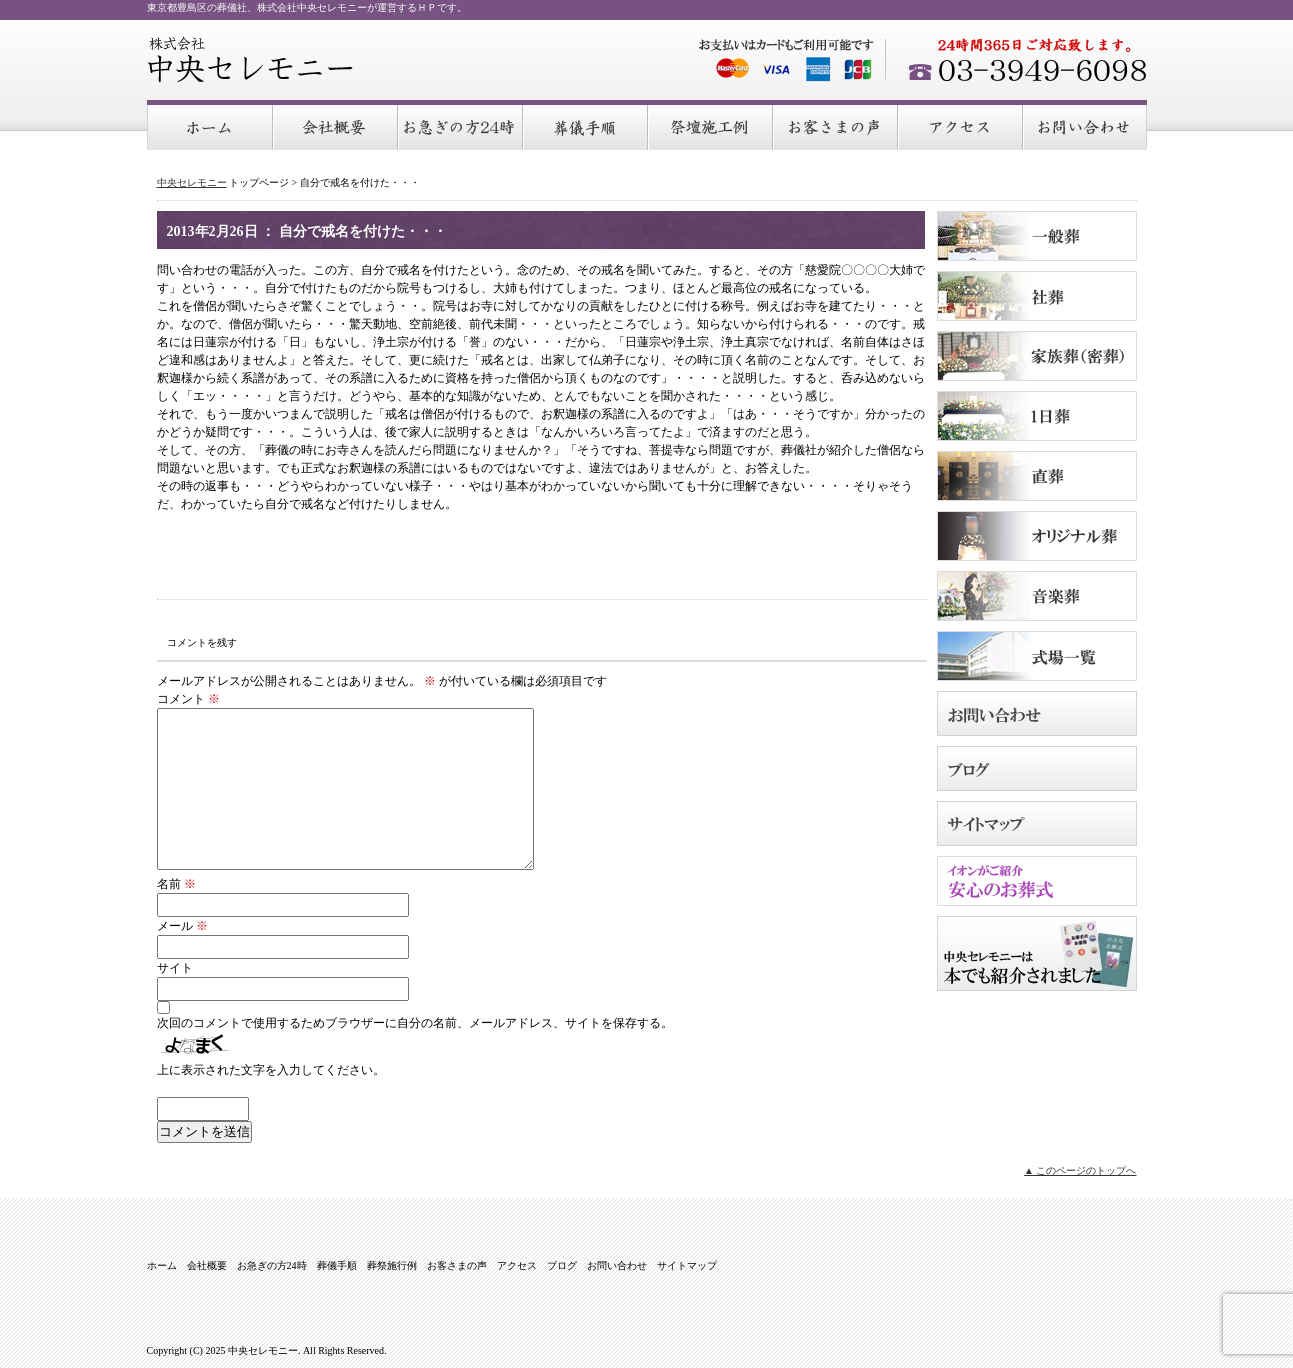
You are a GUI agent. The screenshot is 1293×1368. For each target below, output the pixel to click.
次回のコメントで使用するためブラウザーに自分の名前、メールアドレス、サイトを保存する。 (415, 1023)
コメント (188, 699)
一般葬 (1037, 236)
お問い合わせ (1085, 126)
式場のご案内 (1037, 656)
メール (182, 926)
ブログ (1037, 768)
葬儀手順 (586, 126)
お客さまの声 (836, 126)
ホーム (210, 126)
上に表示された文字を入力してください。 (271, 1070)
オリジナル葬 (1037, 536)
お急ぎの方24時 (461, 126)
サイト (175, 968)
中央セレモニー (250, 60)
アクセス (961, 126)
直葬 (1037, 476)
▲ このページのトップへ (1080, 1170)
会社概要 (336, 126)
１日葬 (1037, 416)
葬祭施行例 (711, 126)
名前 (176, 884)
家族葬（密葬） (1037, 356)
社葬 (1037, 296)
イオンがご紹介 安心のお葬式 (1037, 881)
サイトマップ (1037, 823)
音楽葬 (1037, 596)
